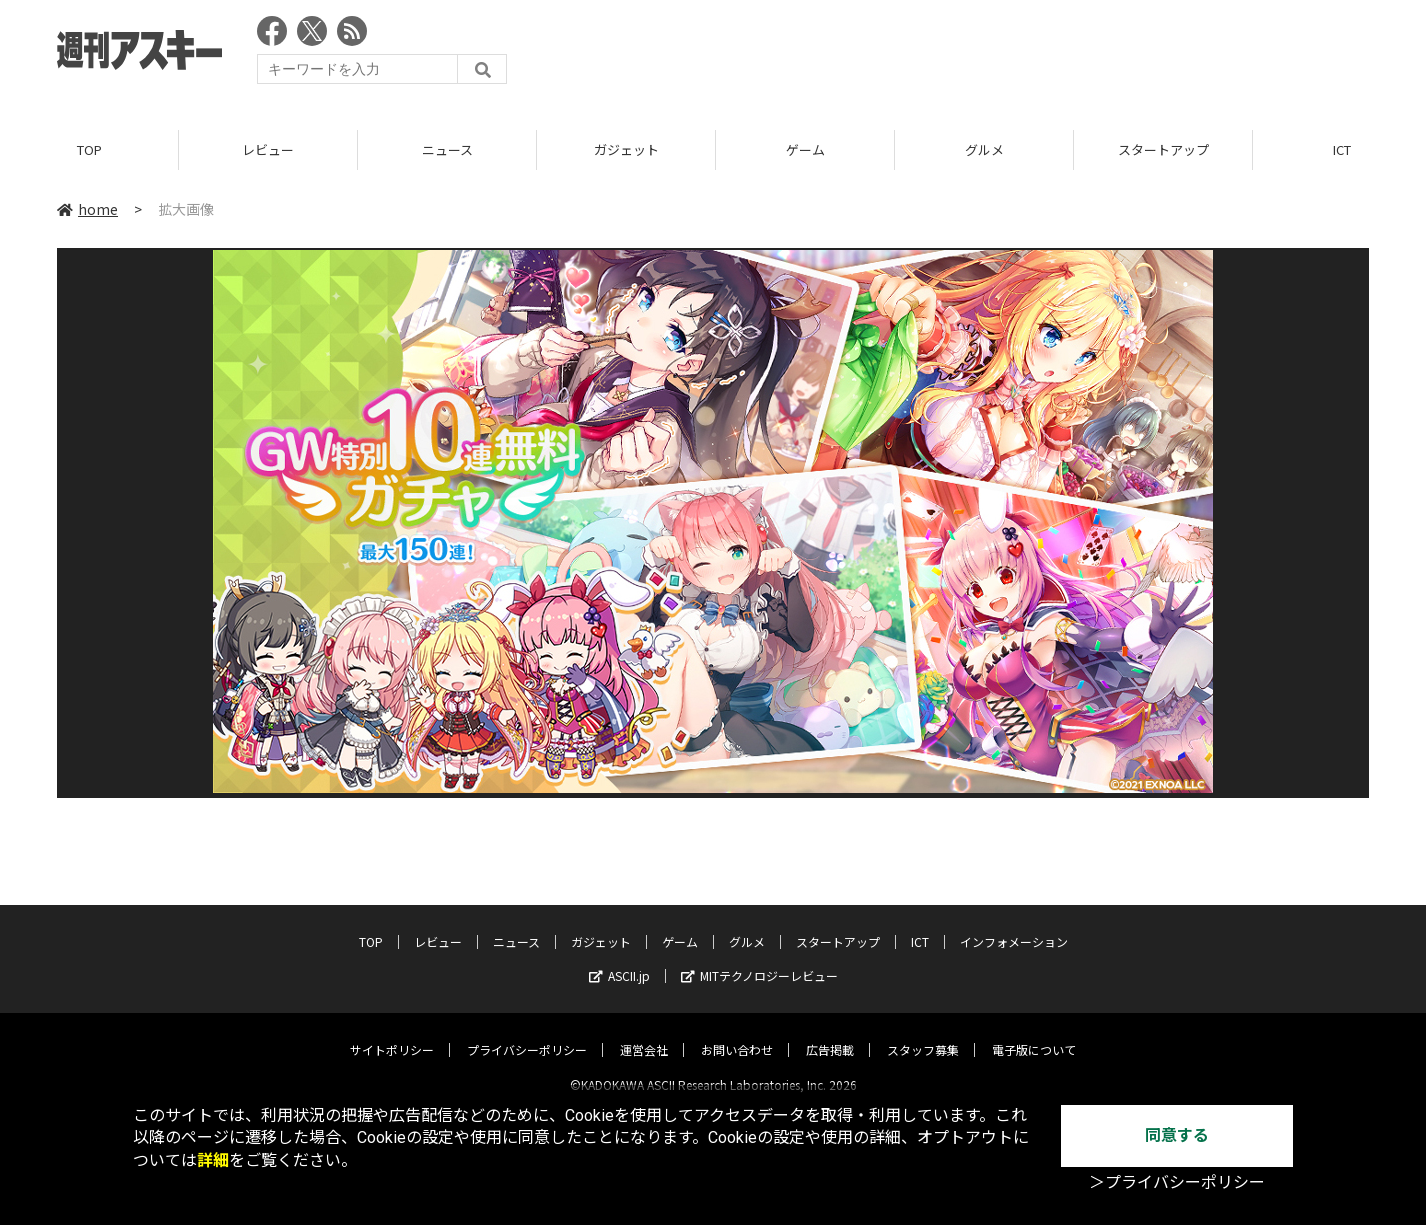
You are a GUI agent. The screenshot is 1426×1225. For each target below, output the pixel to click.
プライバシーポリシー (527, 1032)
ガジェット (626, 149)
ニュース (447, 149)
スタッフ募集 (923, 1032)
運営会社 (644, 1032)
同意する (1177, 1135)
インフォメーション (1014, 924)
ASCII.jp (619, 958)
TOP (89, 149)
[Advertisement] (1005, 55)
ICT (920, 924)
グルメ (984, 149)
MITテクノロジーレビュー (759, 958)
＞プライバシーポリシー (1177, 1182)
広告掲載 (830, 1032)
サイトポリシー (392, 1032)
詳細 (213, 1160)
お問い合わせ (737, 1032)
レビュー (268, 149)
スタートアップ (1163, 149)
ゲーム (805, 149)
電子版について (1034, 1032)
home (87, 209)
